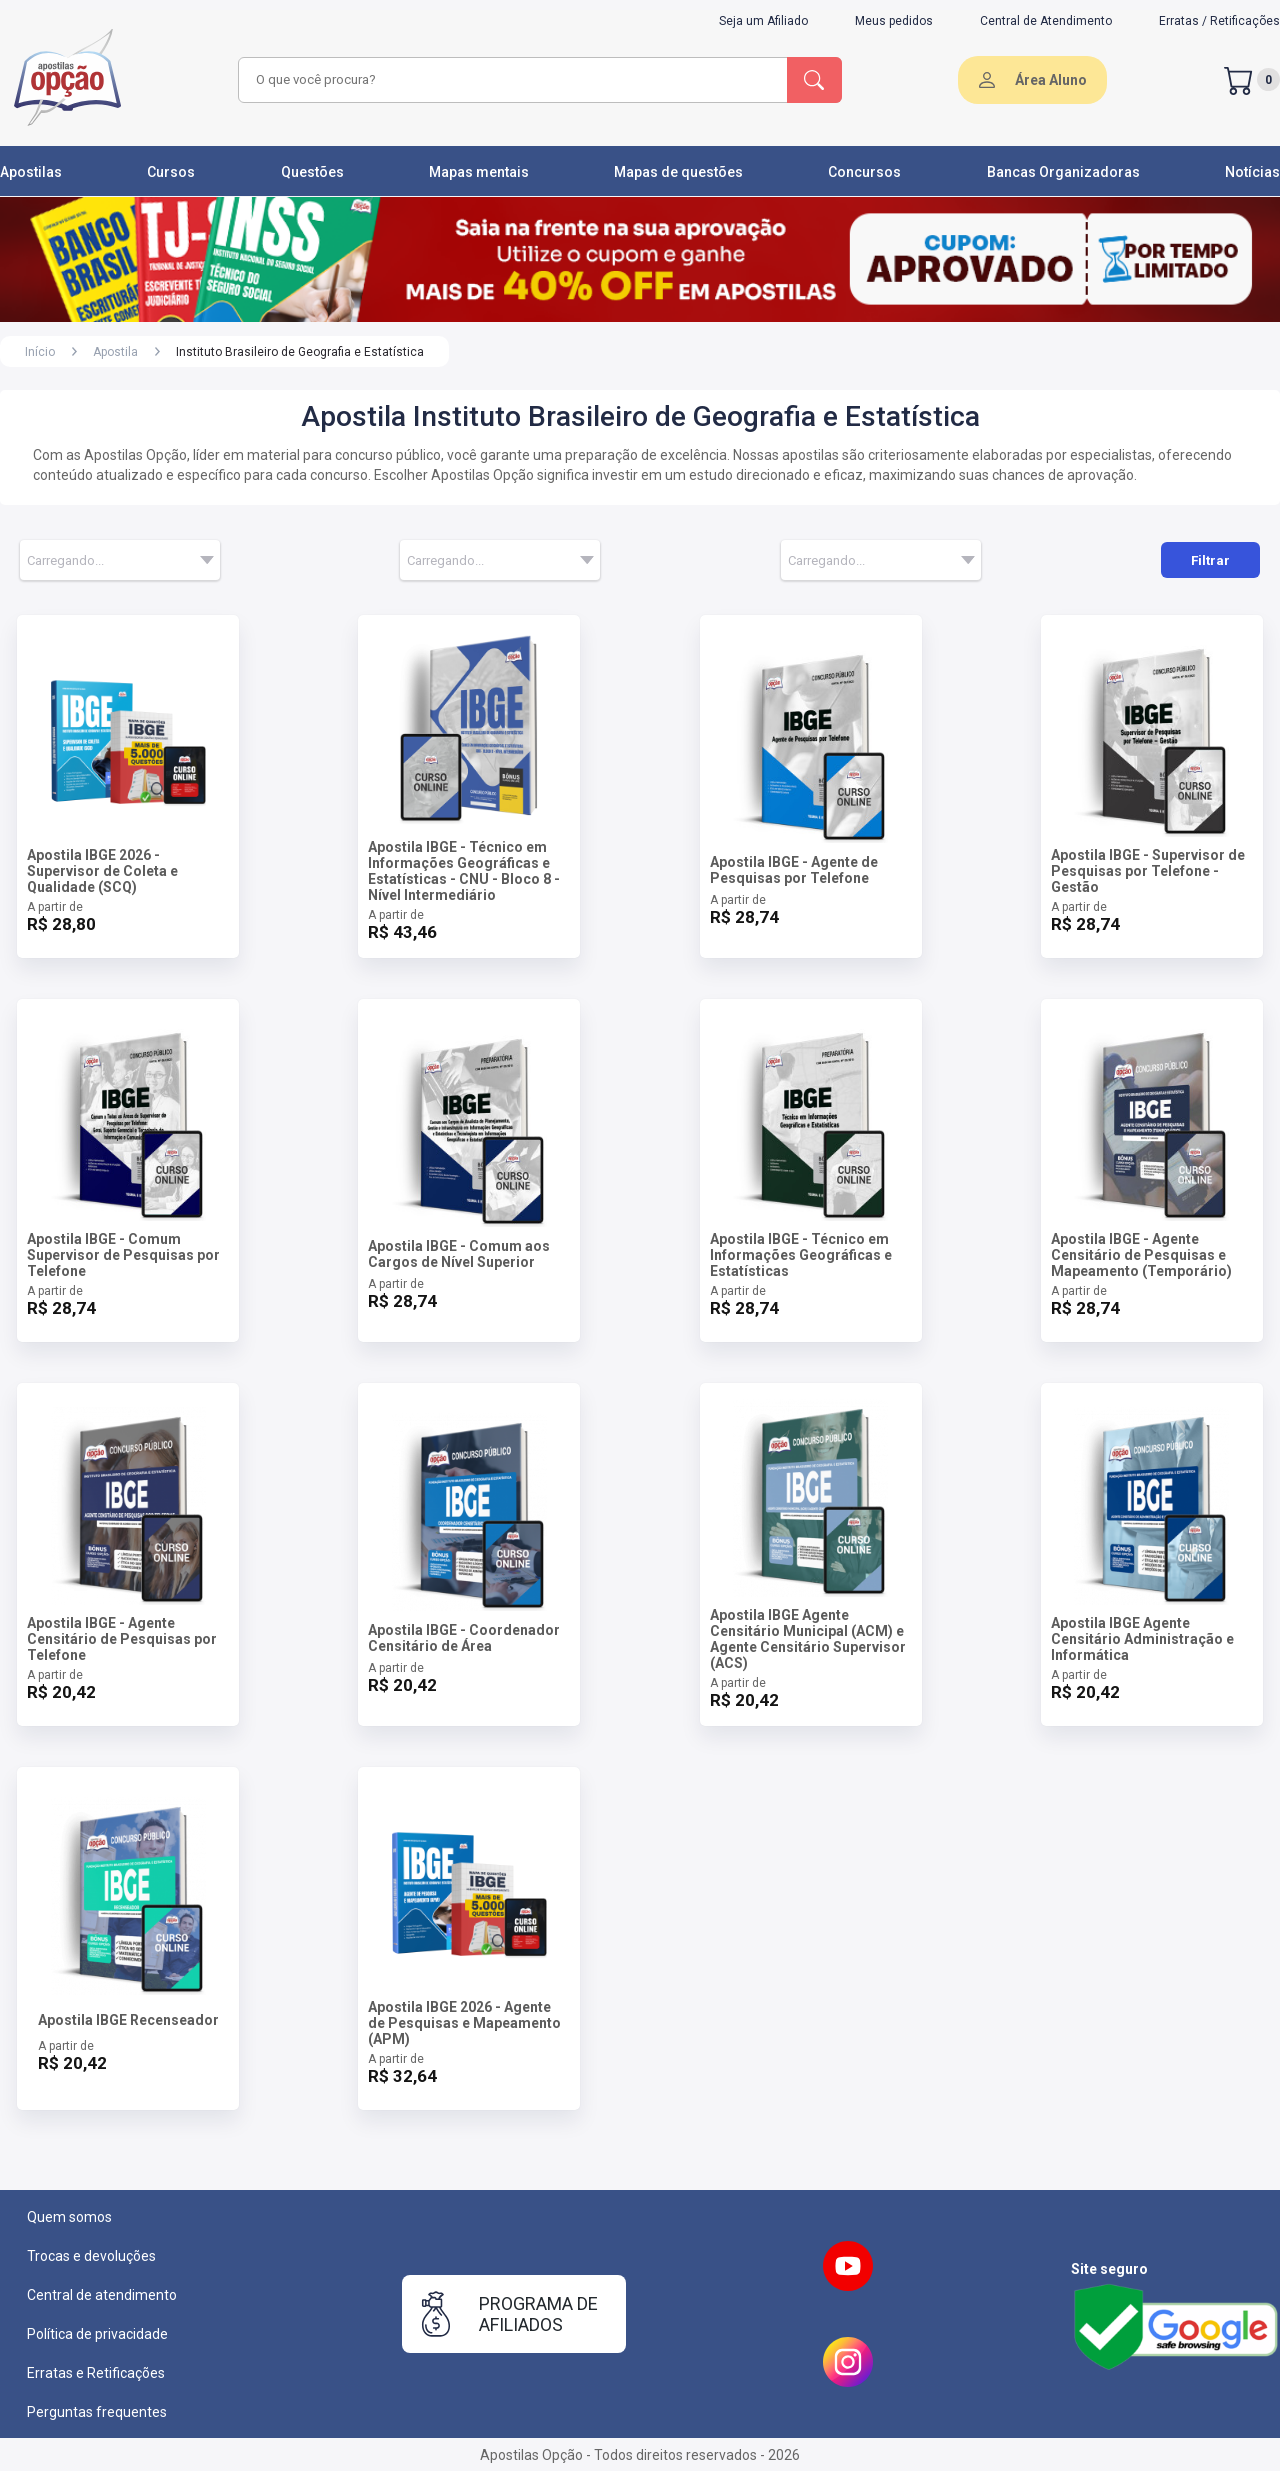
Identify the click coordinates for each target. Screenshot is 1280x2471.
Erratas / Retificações (1219, 21)
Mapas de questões (678, 172)
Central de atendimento (102, 2295)
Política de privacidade (97, 2334)
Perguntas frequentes (97, 2412)
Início (40, 352)
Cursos (171, 172)
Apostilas (31, 172)
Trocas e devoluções (91, 2256)
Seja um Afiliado (763, 21)
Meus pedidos (894, 21)
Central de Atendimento (1046, 21)
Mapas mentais (479, 172)
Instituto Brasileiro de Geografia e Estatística (300, 352)
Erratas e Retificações (96, 2373)
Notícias (1252, 172)
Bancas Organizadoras (1063, 172)
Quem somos (69, 2217)
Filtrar (1210, 560)
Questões (312, 172)
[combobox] (510, 80)
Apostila (115, 352)
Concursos (864, 172)
